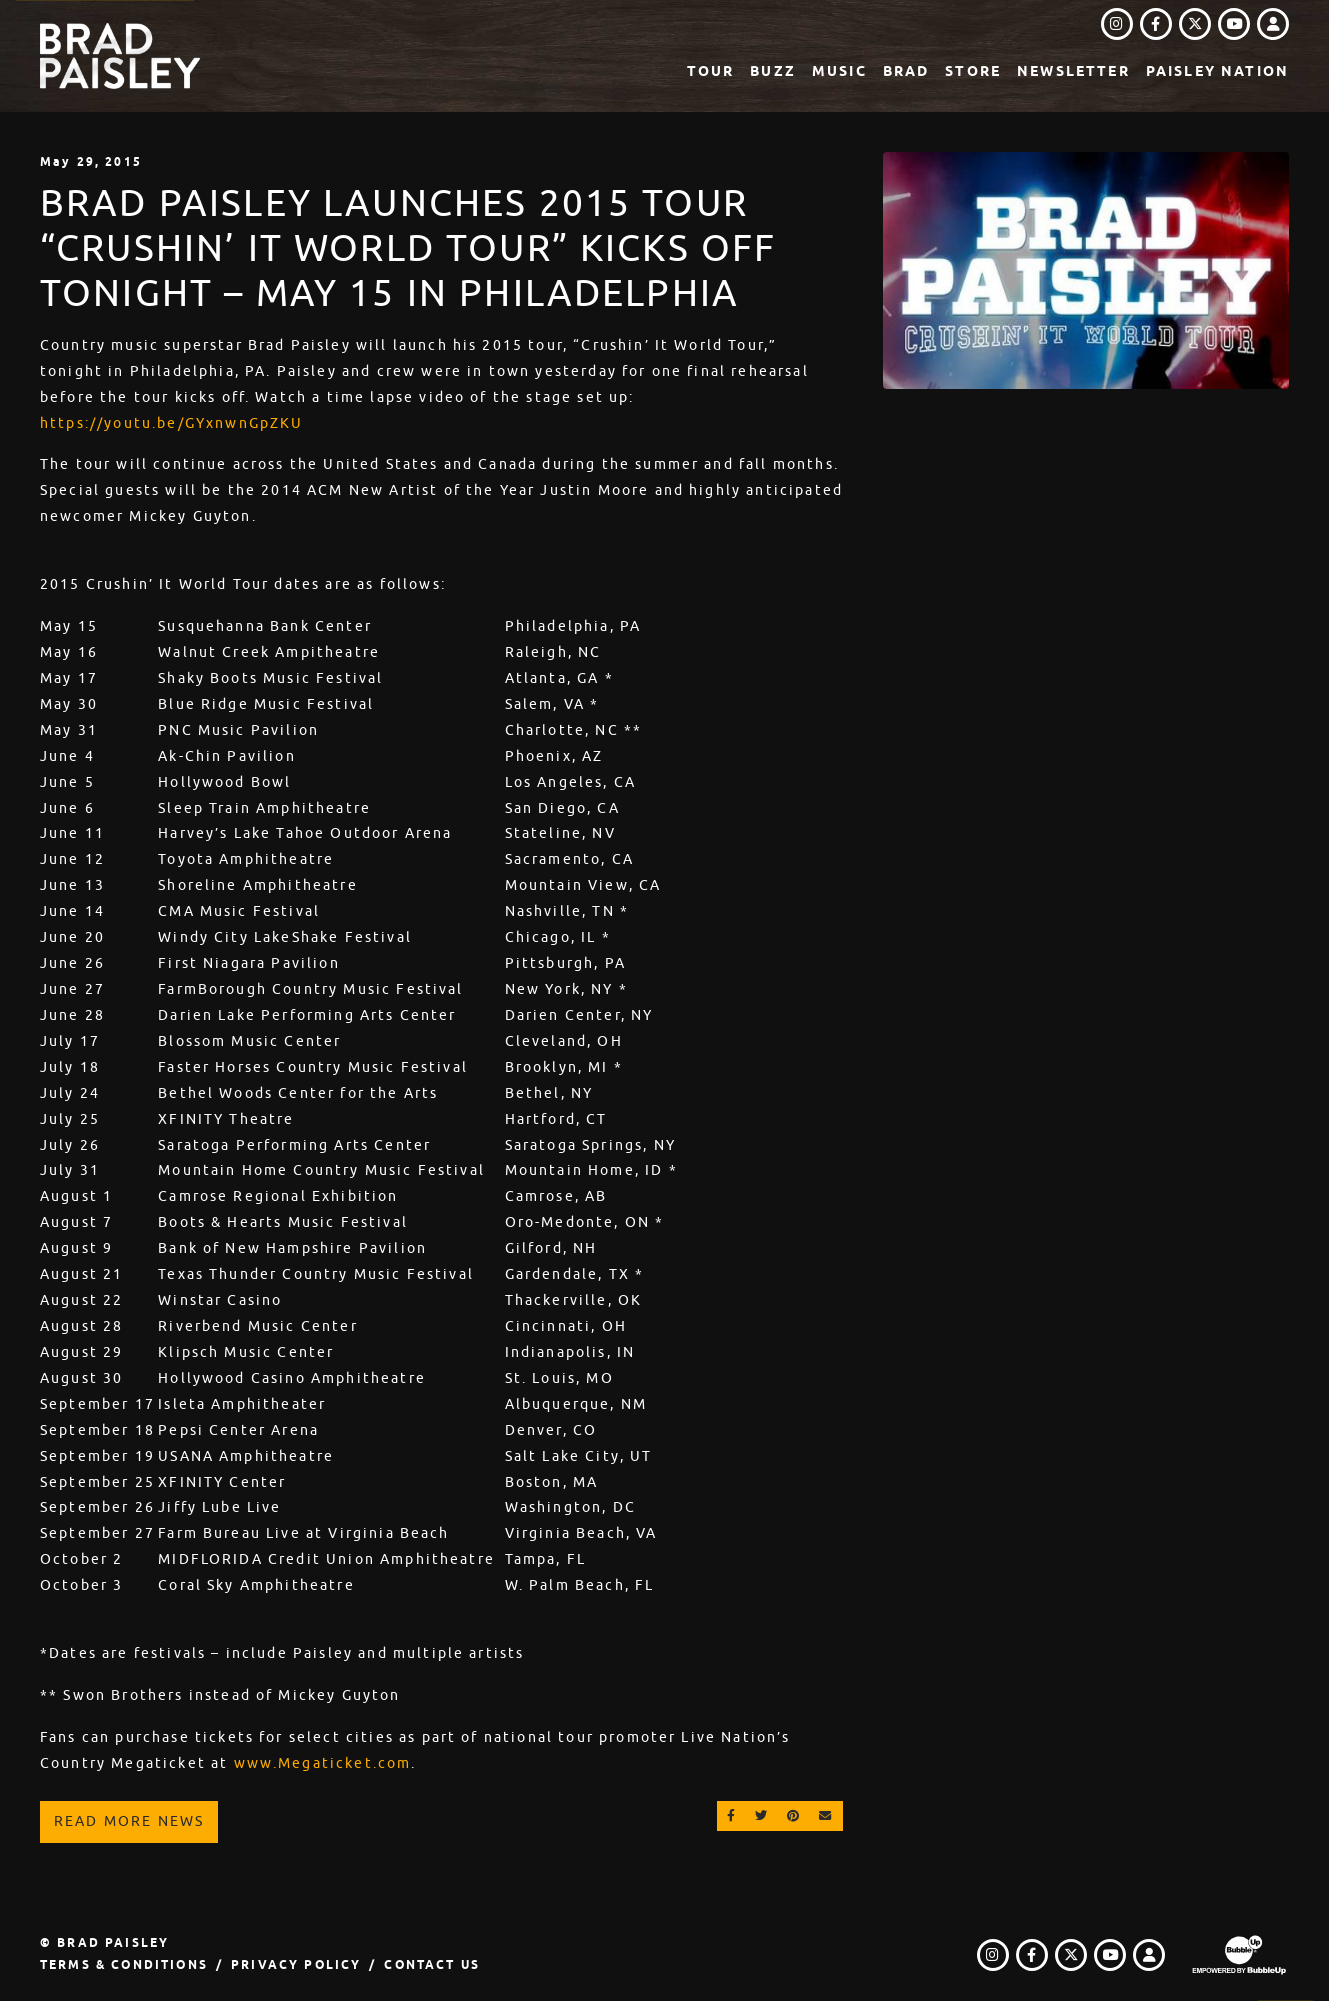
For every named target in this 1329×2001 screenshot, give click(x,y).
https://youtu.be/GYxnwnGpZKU (171, 423)
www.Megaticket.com (323, 1763)
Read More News (129, 1821)
